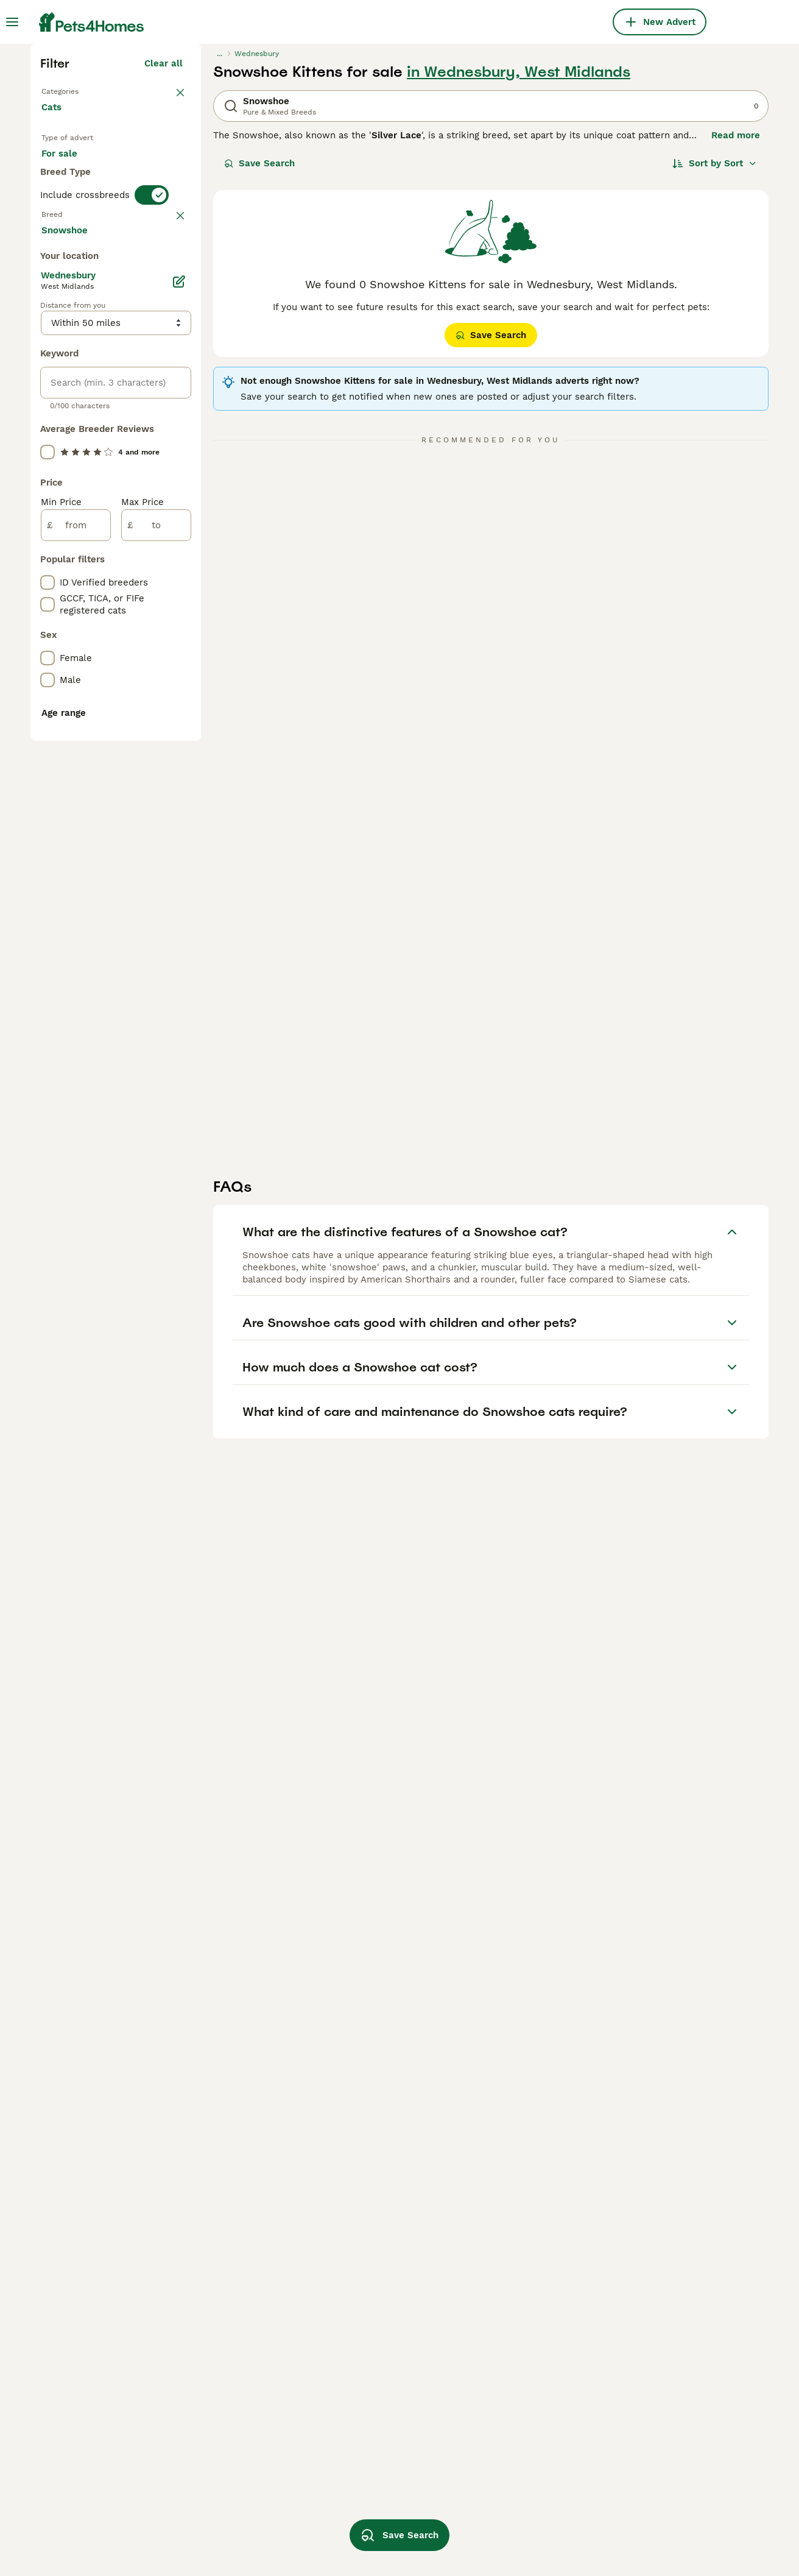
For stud (69, 416)
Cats (54, 331)
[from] (76, 1071)
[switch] (152, 463)
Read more (735, 347)
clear (171, 488)
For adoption (142, 387)
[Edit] (179, 827)
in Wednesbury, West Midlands (518, 283)
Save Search (259, 375)
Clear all (163, 275)
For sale (69, 387)
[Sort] (715, 375)
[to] (156, 1071)
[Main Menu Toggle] (12, 22)
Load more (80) (148, 773)
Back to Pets (72, 302)
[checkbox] (47, 552)
